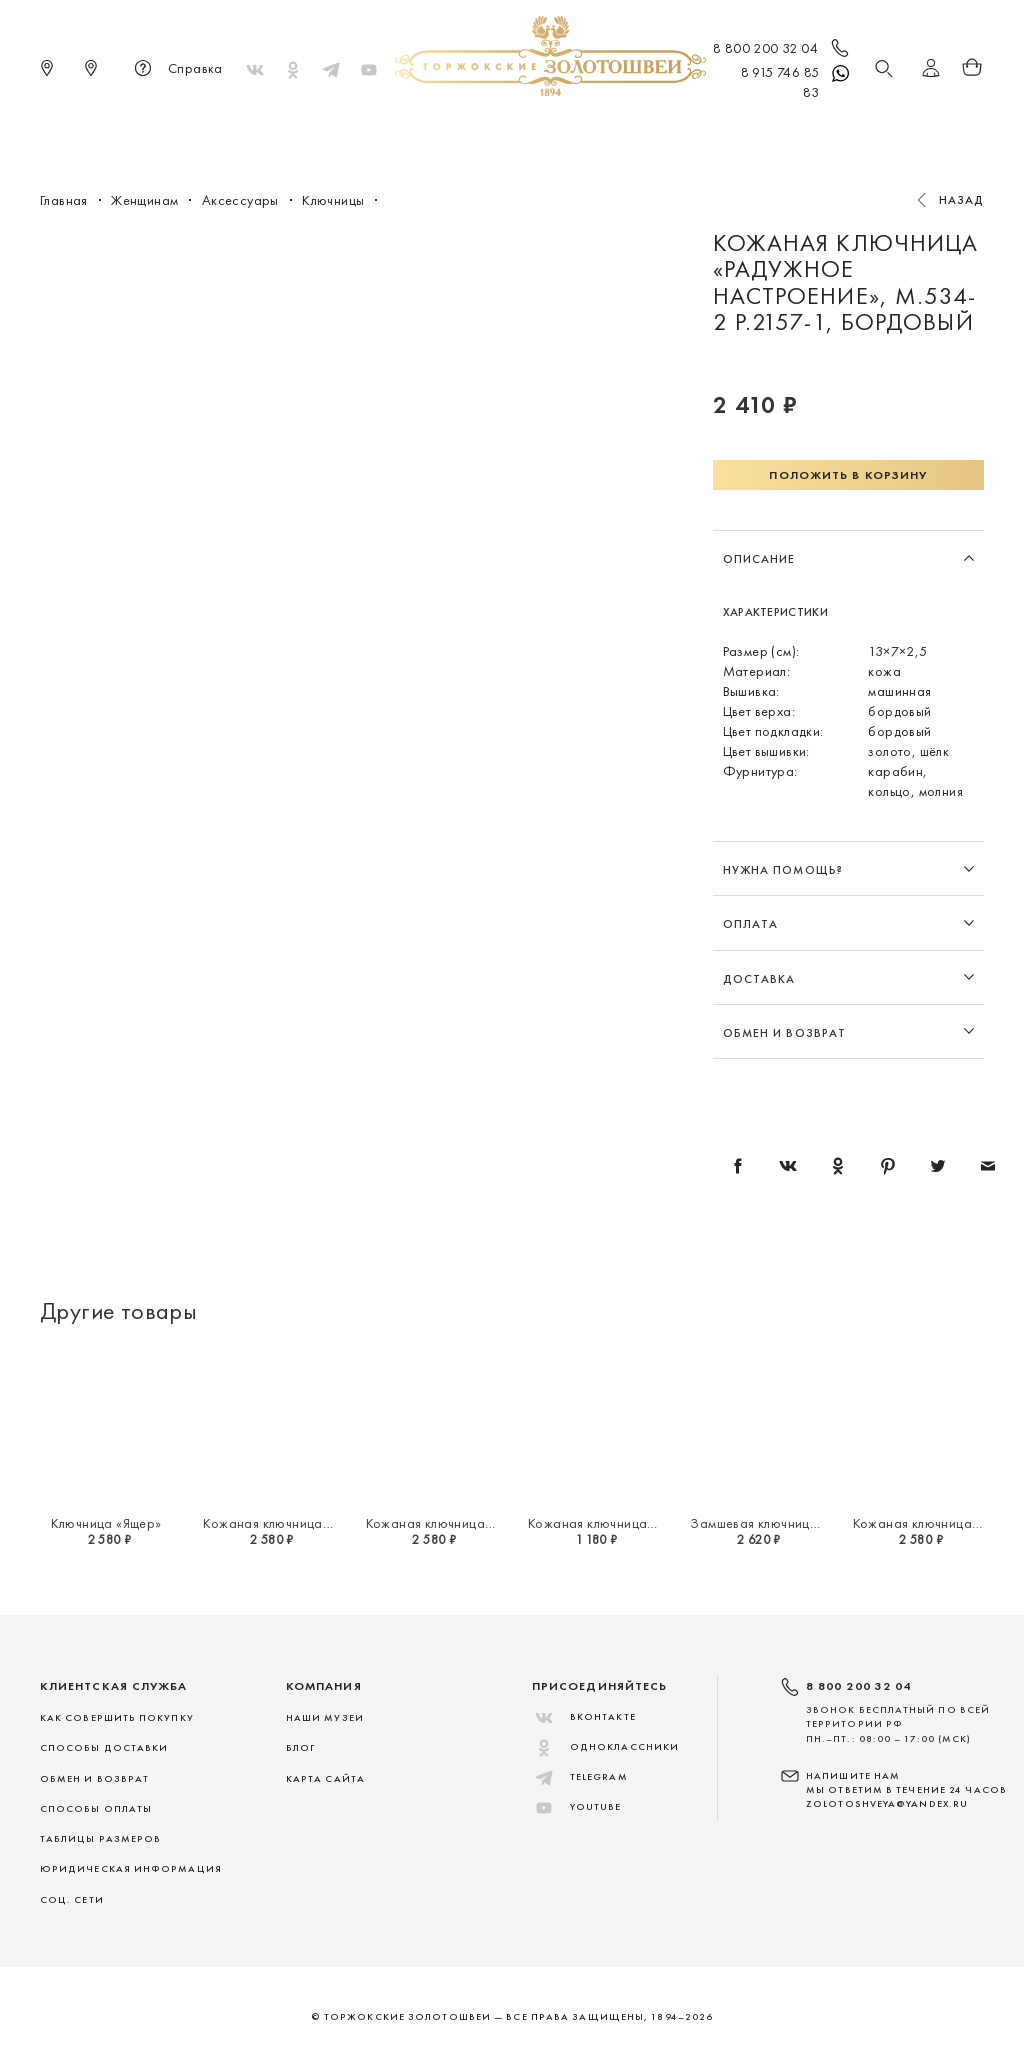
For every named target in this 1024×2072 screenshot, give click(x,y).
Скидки (815, 130)
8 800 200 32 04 (782, 50)
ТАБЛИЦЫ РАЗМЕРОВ (100, 1838)
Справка (175, 70)
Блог (300, 1747)
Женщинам (477, 130)
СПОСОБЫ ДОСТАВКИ (104, 1747)
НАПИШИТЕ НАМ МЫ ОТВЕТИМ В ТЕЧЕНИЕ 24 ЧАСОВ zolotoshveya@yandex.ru (906, 1790)
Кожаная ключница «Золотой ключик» (646, 1523)
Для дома (675, 130)
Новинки (223, 130)
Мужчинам (578, 130)
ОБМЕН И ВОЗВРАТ (94, 1778)
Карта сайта (325, 1778)
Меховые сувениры (346, 130)
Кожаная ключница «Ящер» (287, 1523)
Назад (962, 200)
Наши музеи (325, 1717)
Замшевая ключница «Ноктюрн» (790, 1523)
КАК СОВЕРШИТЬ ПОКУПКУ (117, 1717)
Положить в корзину (848, 475)
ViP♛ (748, 130)
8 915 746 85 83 (796, 81)
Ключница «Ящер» (106, 1523)
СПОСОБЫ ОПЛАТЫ (96, 1808)
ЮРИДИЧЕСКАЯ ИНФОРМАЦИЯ (131, 1868)
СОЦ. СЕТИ (72, 1899)
